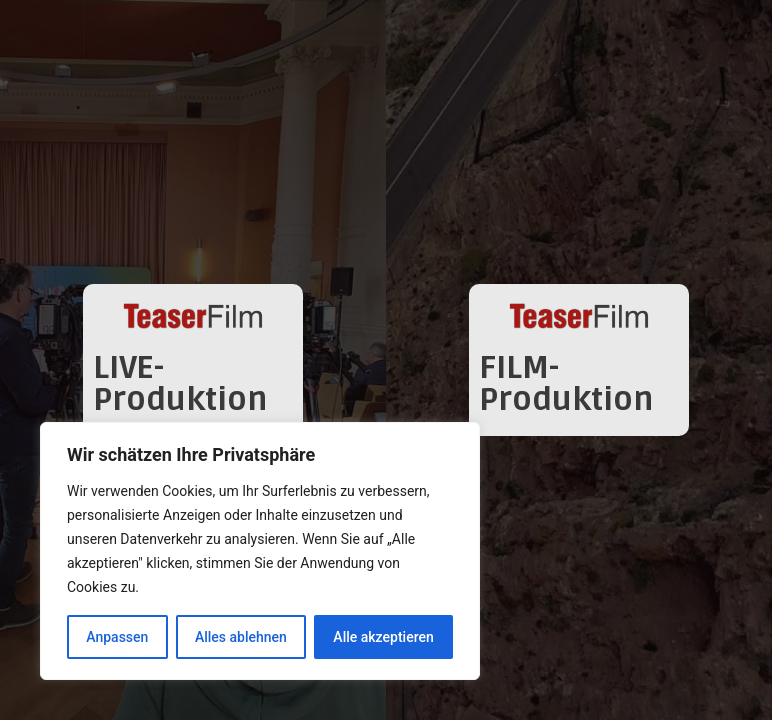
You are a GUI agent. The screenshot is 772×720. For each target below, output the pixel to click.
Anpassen (117, 637)
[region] (260, 551)
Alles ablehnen (241, 637)
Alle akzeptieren (383, 637)
